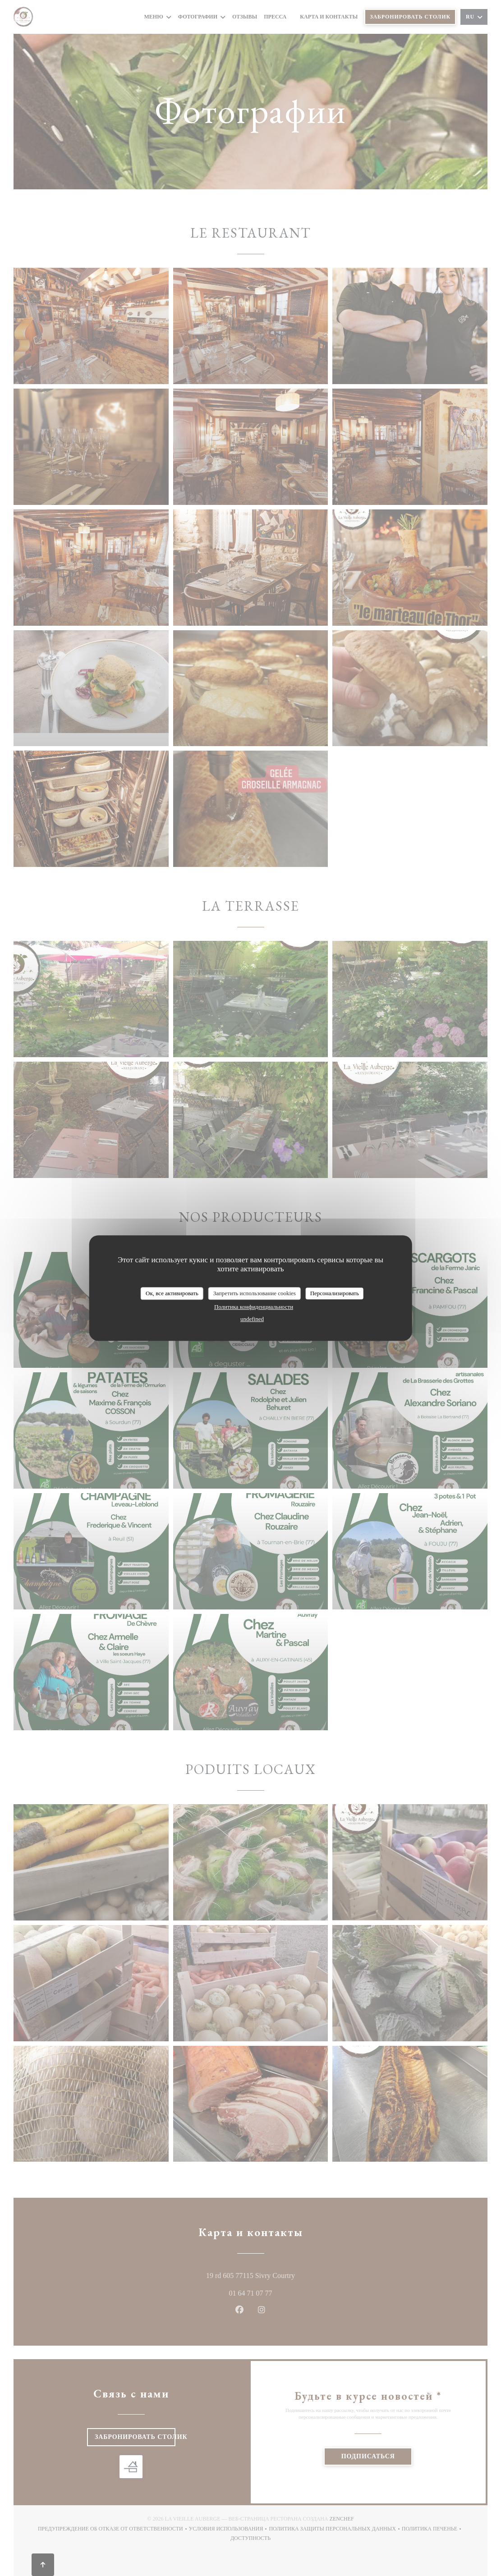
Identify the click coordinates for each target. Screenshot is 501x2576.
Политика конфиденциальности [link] (253, 1306)
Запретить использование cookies (254, 1293)
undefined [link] (252, 1319)
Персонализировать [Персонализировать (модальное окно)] (334, 1293)
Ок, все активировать (172, 1293)
